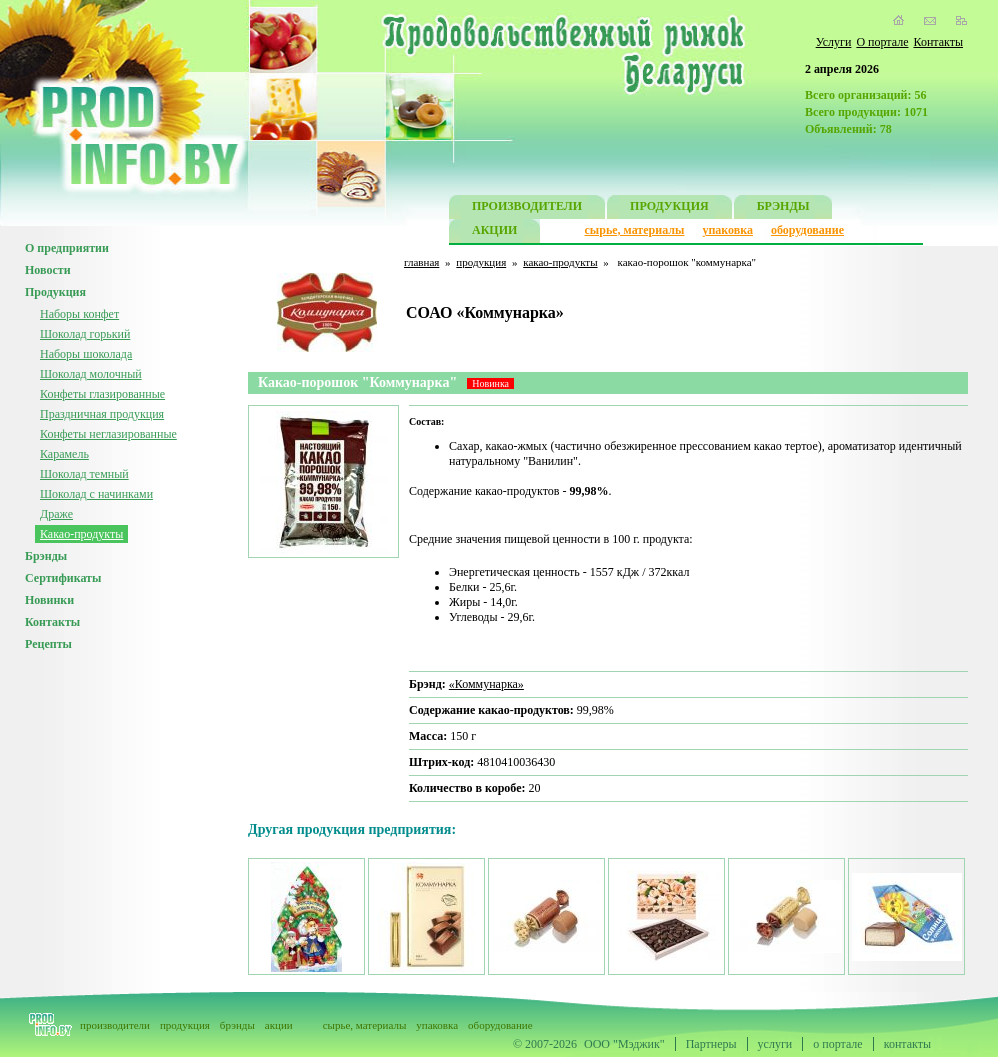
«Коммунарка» (486, 684)
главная (421, 262)
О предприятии (67, 248)
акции (279, 1025)
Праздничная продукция (102, 414)
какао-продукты (560, 262)
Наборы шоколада (86, 354)
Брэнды (46, 556)
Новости (48, 270)
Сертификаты (63, 578)
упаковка (727, 230)
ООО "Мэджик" (624, 1044)
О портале (882, 42)
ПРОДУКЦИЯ (669, 208)
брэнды (237, 1025)
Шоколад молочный (91, 374)
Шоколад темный (84, 474)
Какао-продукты (81, 534)
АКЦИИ (494, 232)
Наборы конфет (79, 314)
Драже (56, 514)
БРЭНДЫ (783, 208)
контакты (907, 1044)
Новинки (49, 600)
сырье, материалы (635, 230)
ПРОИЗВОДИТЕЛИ (527, 208)
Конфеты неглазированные (108, 434)
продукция (481, 262)
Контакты (938, 42)
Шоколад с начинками (96, 494)
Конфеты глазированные (102, 394)
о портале (837, 1044)
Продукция (55, 292)
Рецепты (48, 644)
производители (115, 1025)
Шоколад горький (85, 334)
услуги (775, 1044)
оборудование (807, 230)
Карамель (64, 454)
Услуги (834, 42)
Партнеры (711, 1044)
